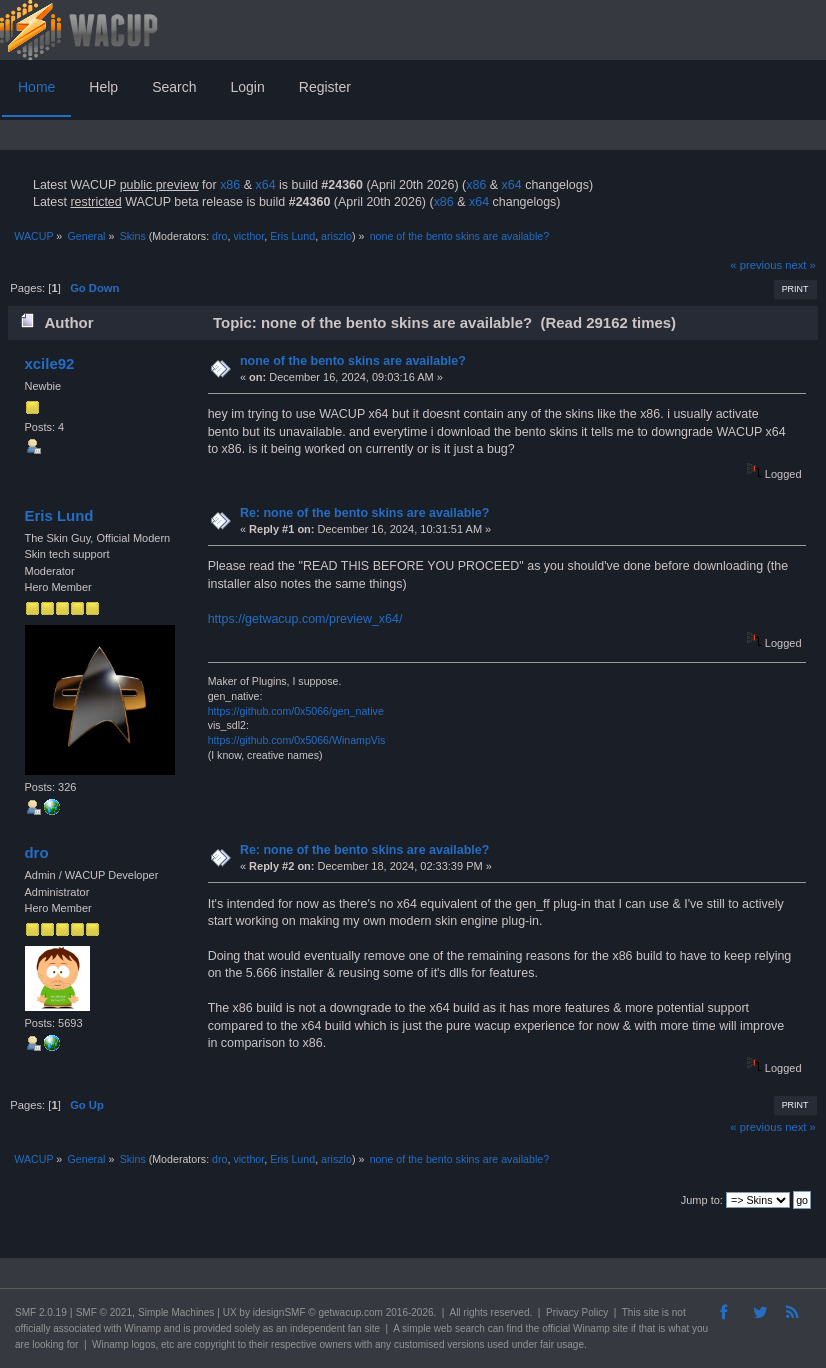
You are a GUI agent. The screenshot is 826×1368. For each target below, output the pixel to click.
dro (219, 236)
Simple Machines (176, 1312)
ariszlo (336, 236)
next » (800, 265)
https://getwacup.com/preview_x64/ (305, 619)
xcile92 (49, 363)
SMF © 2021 (104, 1312)
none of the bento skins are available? (353, 361)
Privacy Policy (577, 1312)
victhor (248, 236)
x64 (265, 185)
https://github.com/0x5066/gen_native (296, 711)
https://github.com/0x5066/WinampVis (297, 740)
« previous (756, 265)
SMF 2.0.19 (41, 1312)
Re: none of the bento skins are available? (364, 513)
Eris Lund (292, 236)
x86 (230, 185)
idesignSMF (279, 1312)
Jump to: (702, 1200)
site (651, 1312)
